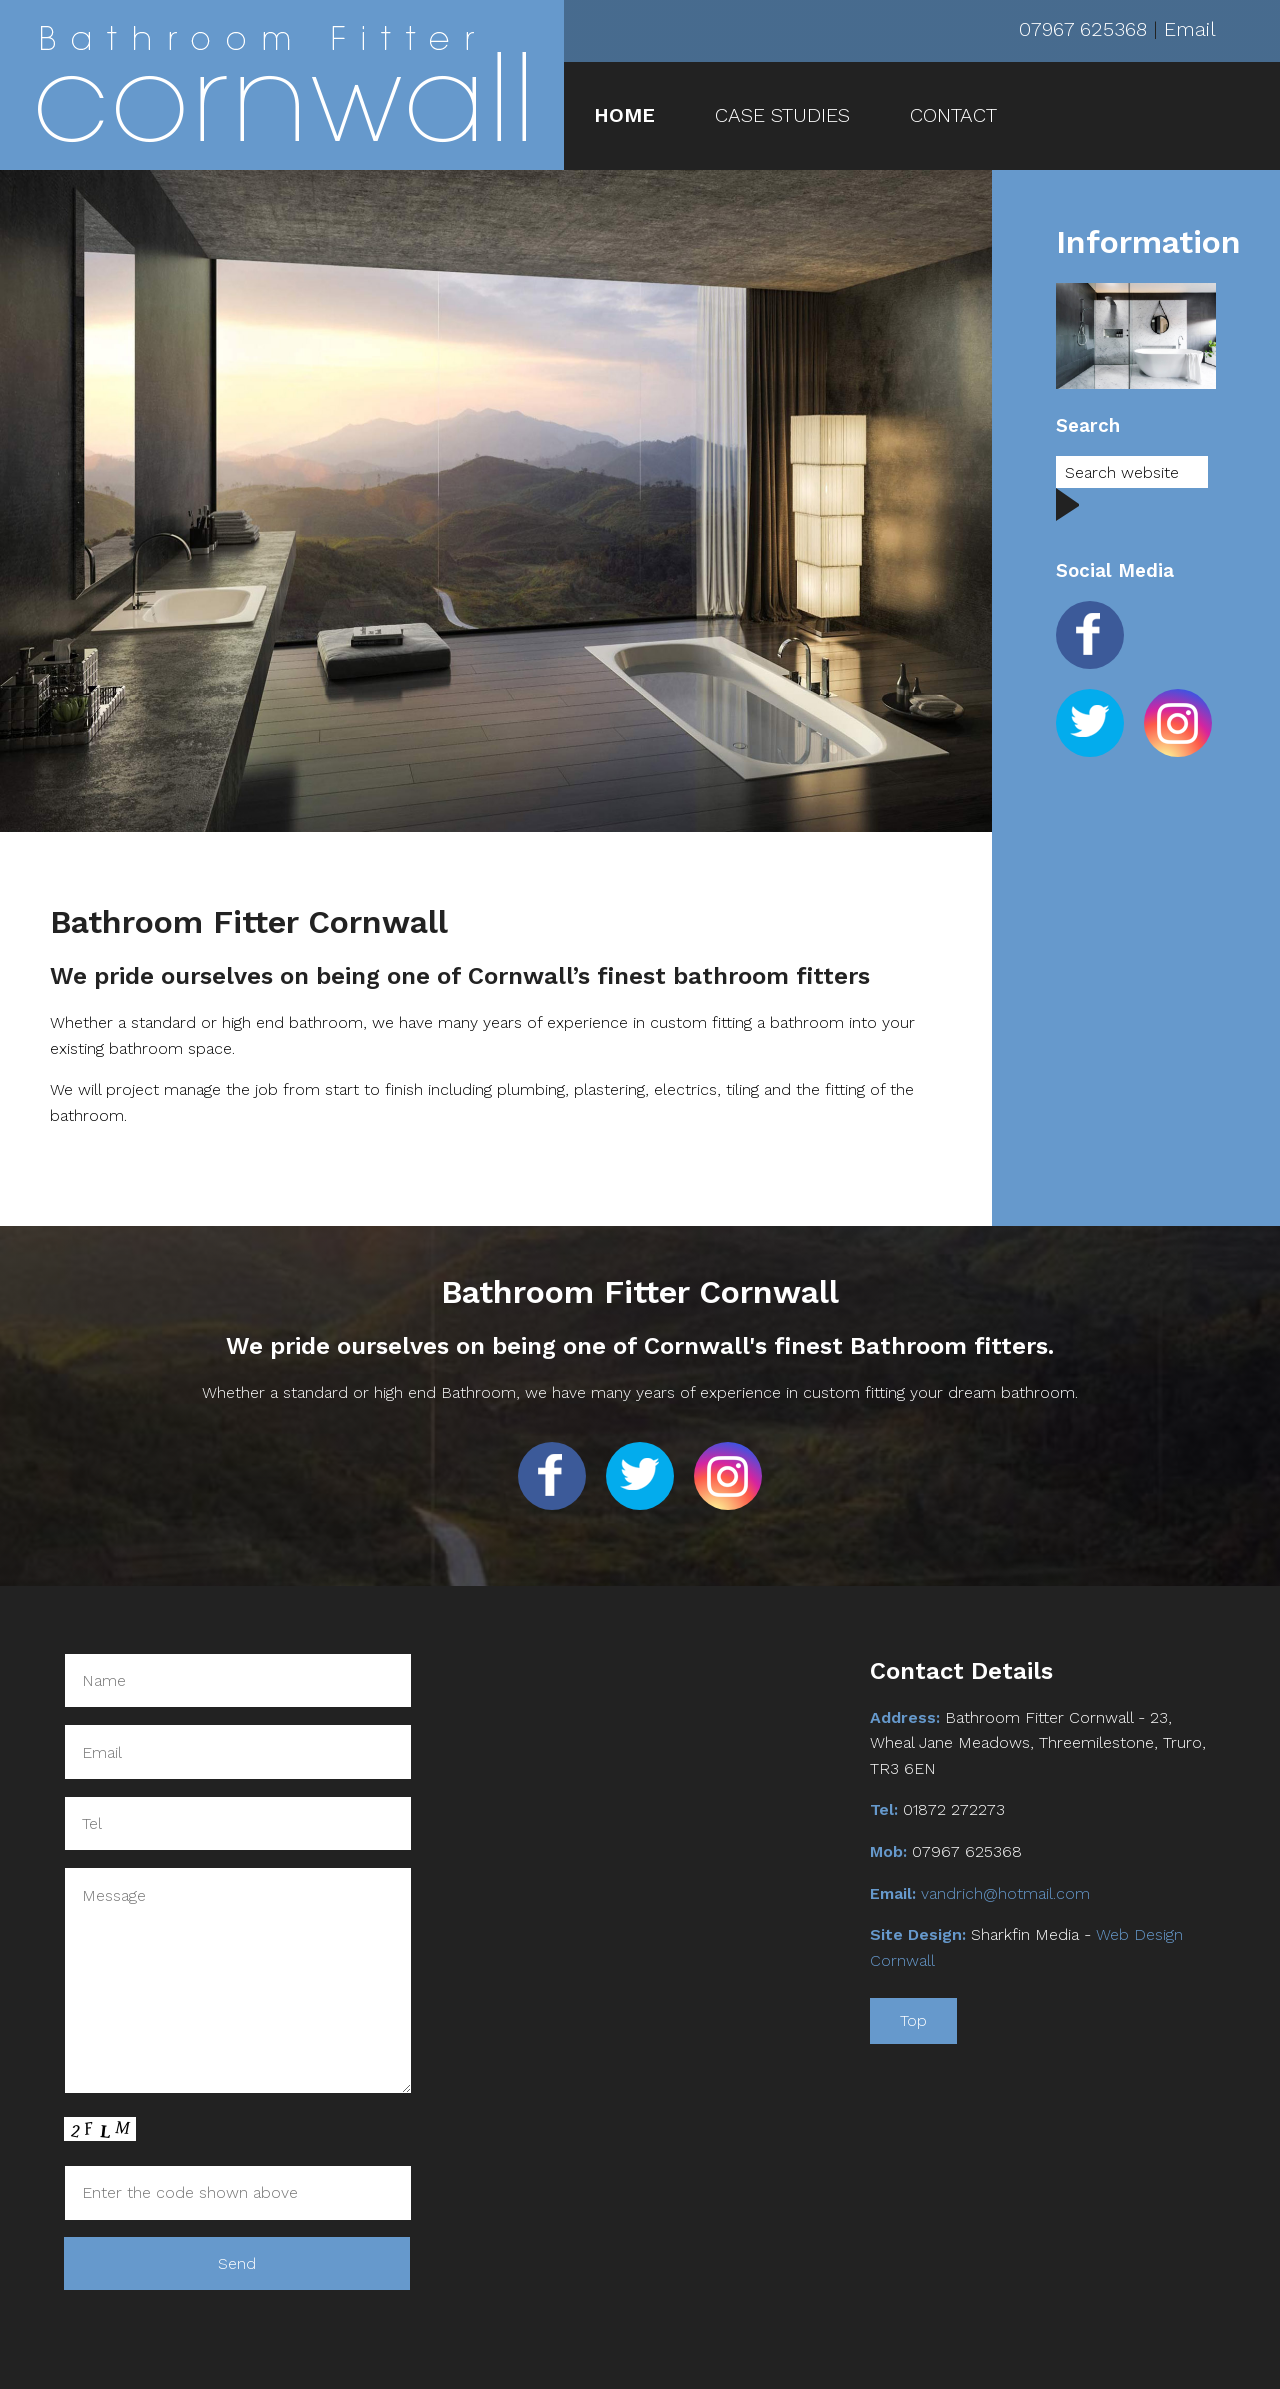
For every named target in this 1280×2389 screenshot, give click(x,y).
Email (1190, 29)
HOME (624, 115)
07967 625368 (1083, 29)
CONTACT (953, 115)
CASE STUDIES (782, 115)
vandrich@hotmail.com (1005, 1893)
